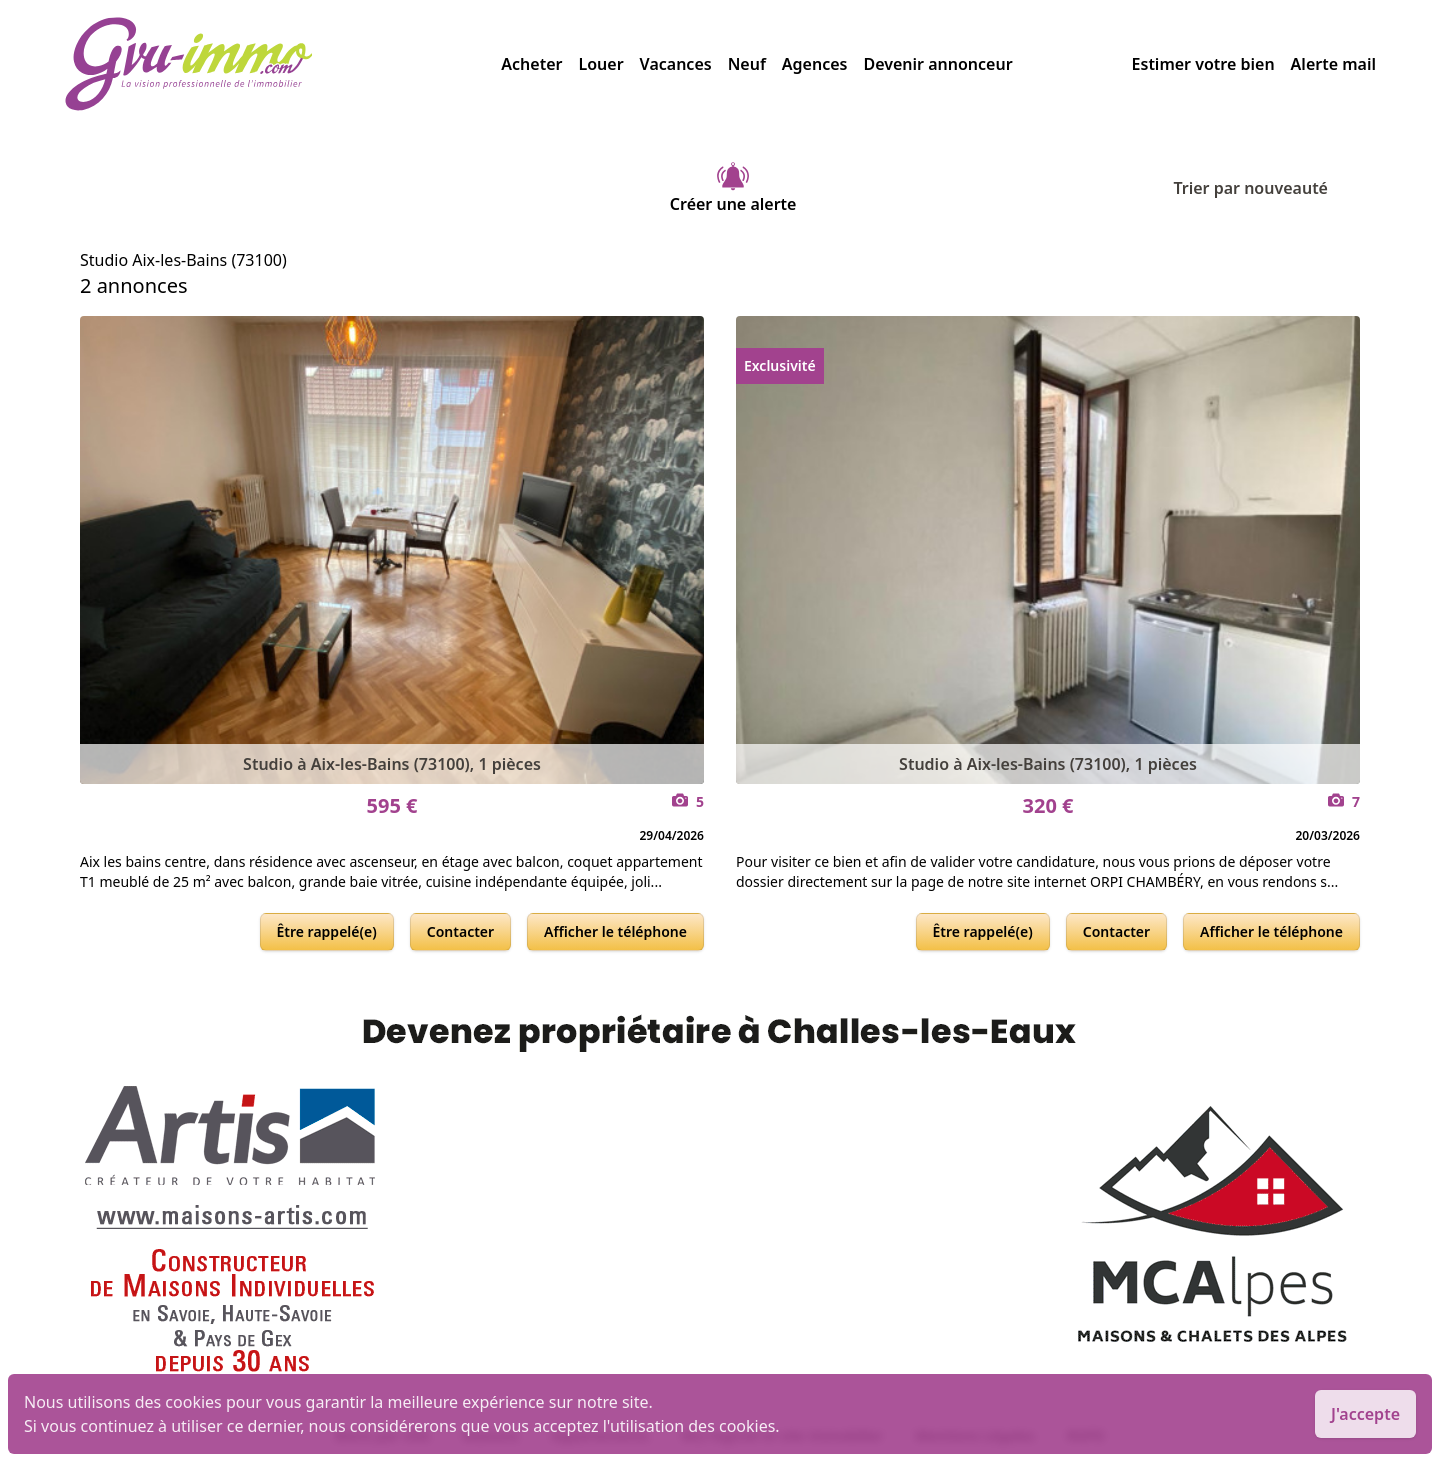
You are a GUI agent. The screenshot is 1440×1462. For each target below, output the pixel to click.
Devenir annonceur (937, 64)
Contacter (460, 931)
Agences (815, 64)
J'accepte (1365, 1414)
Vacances (676, 64)
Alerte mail (1333, 64)
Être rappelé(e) (327, 931)
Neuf (747, 64)
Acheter (531, 64)
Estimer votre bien (1203, 64)
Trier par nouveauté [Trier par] (1266, 188)
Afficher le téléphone (615, 931)
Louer (600, 64)
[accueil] (282, 64)
